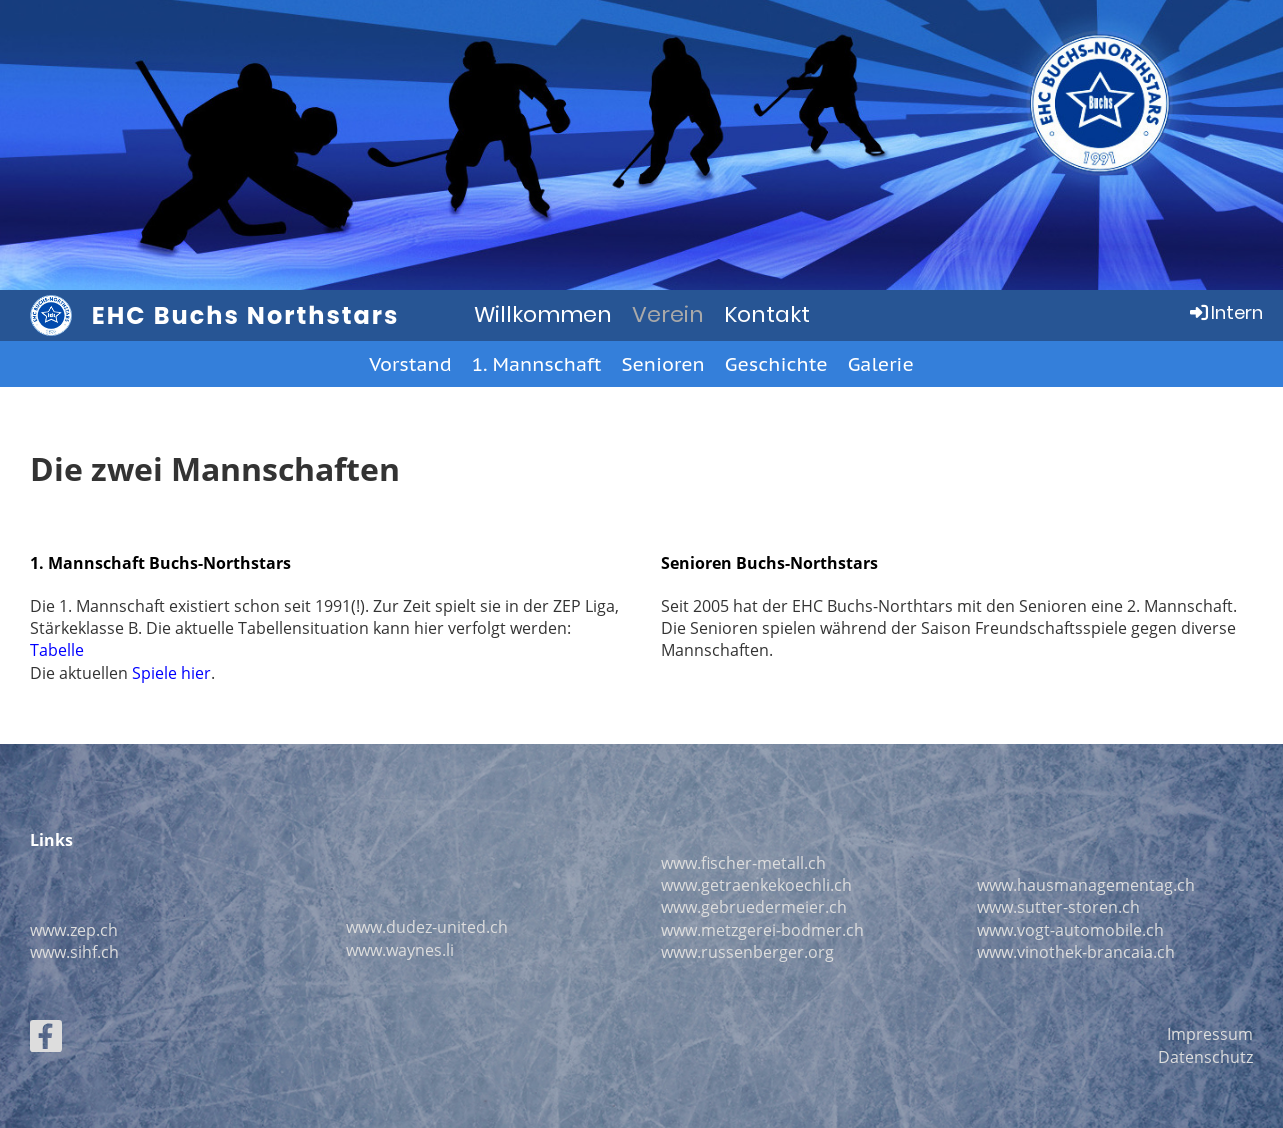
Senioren (662, 364)
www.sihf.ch (74, 952)
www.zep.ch (74, 930)
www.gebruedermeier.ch (754, 907)
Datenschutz (1205, 1057)
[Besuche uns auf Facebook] (46, 1039)
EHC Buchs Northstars (246, 315)
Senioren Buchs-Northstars (769, 563)
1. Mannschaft (537, 364)
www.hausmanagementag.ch (1086, 885)
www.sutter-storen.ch (1058, 907)
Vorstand (410, 364)
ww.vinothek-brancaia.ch (1082, 952)
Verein (668, 314)
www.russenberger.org (747, 952)
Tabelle (57, 650)
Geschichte (776, 364)
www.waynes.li (400, 950)
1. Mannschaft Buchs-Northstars (160, 563)
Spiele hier (171, 673)
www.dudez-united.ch (427, 927)
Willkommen (543, 314)
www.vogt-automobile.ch (1070, 930)
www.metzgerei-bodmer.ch (762, 930)
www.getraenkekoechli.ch (756, 885)
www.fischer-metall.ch (743, 863)
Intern (1225, 312)
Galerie (881, 364)
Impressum (1210, 1034)
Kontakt (767, 314)
